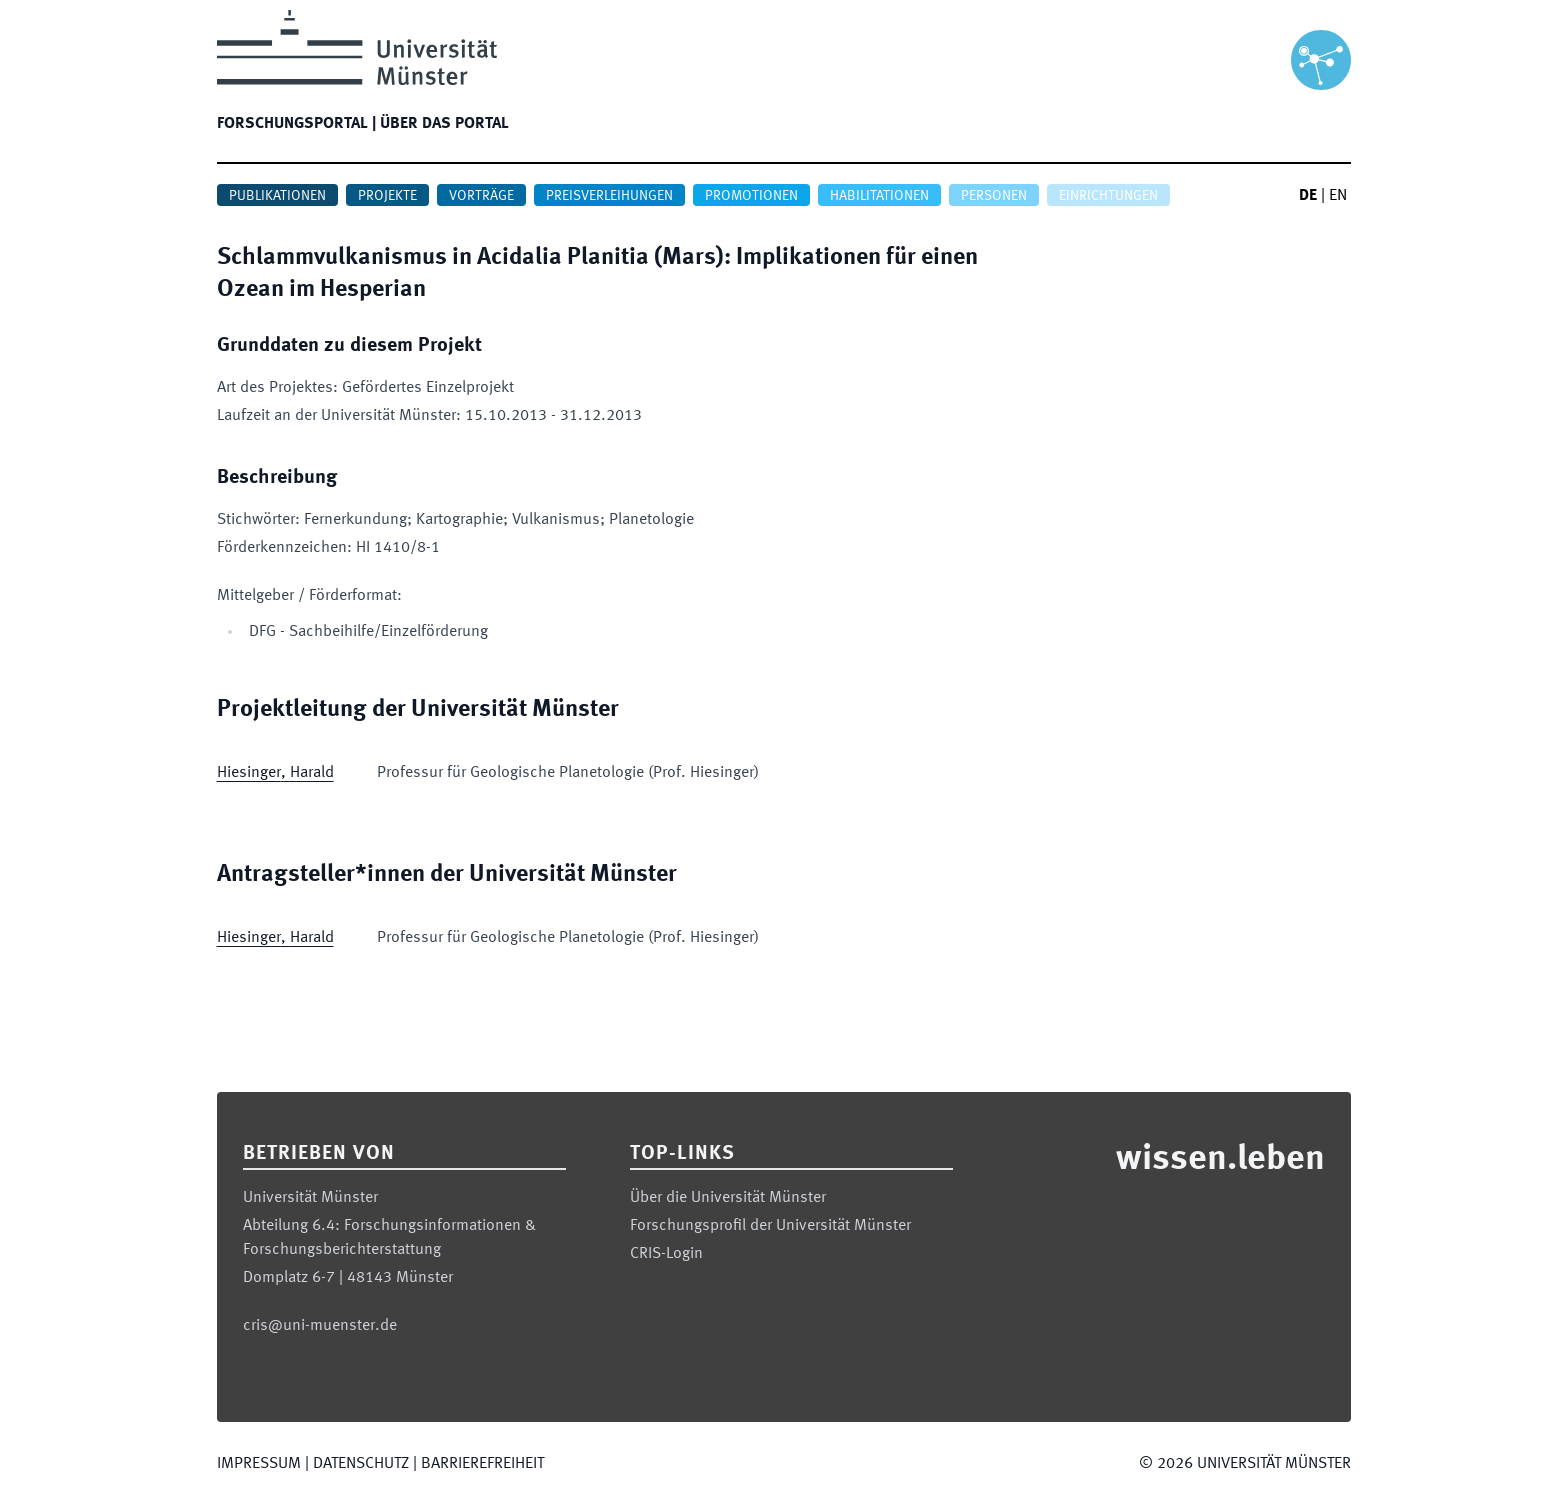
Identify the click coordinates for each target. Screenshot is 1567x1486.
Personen (994, 196)
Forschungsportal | (296, 124)
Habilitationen (879, 196)
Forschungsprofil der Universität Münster (770, 1226)
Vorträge (481, 196)
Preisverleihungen (609, 196)
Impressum (259, 1464)
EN (1338, 196)
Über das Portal (444, 124)
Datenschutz (361, 1464)
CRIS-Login (666, 1254)
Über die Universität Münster (728, 1198)
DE (1308, 196)
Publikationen (277, 196)
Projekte (387, 196)
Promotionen (751, 196)
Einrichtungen (1108, 196)
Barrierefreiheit (482, 1464)
